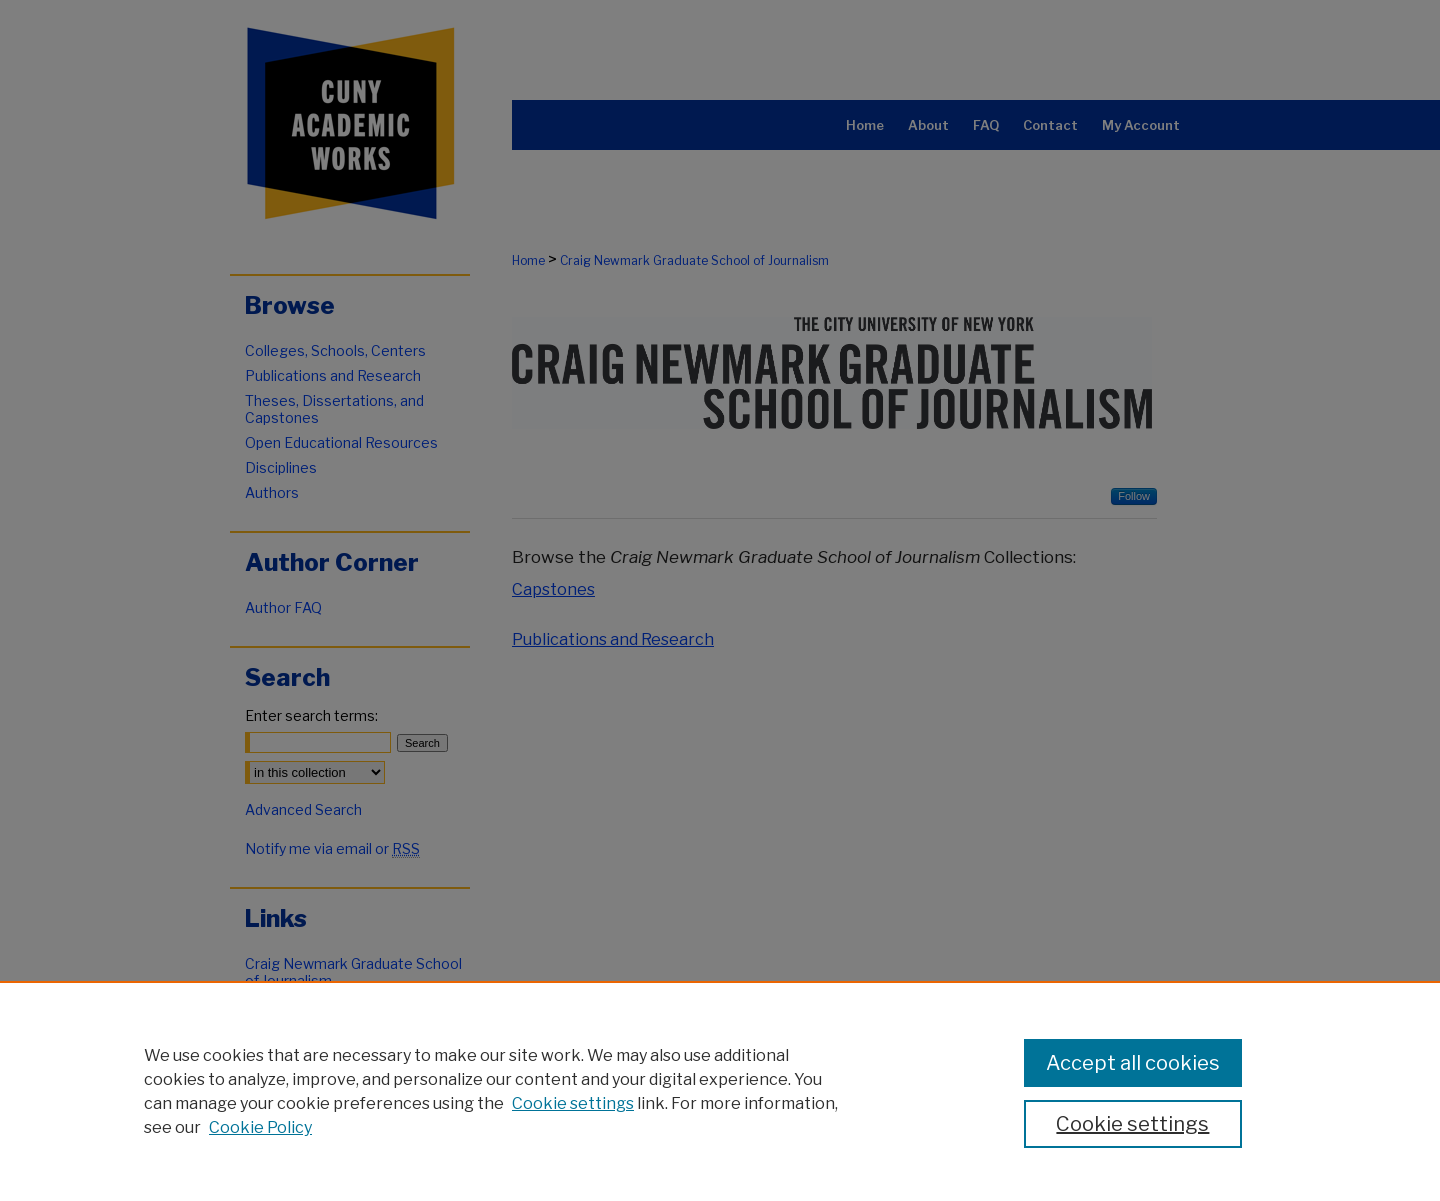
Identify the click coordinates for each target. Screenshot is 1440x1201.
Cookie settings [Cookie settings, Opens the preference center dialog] (1132, 1124)
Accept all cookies (1133, 1063)
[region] (720, 1091)
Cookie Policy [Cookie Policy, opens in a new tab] (260, 1127)
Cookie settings (573, 1103)
